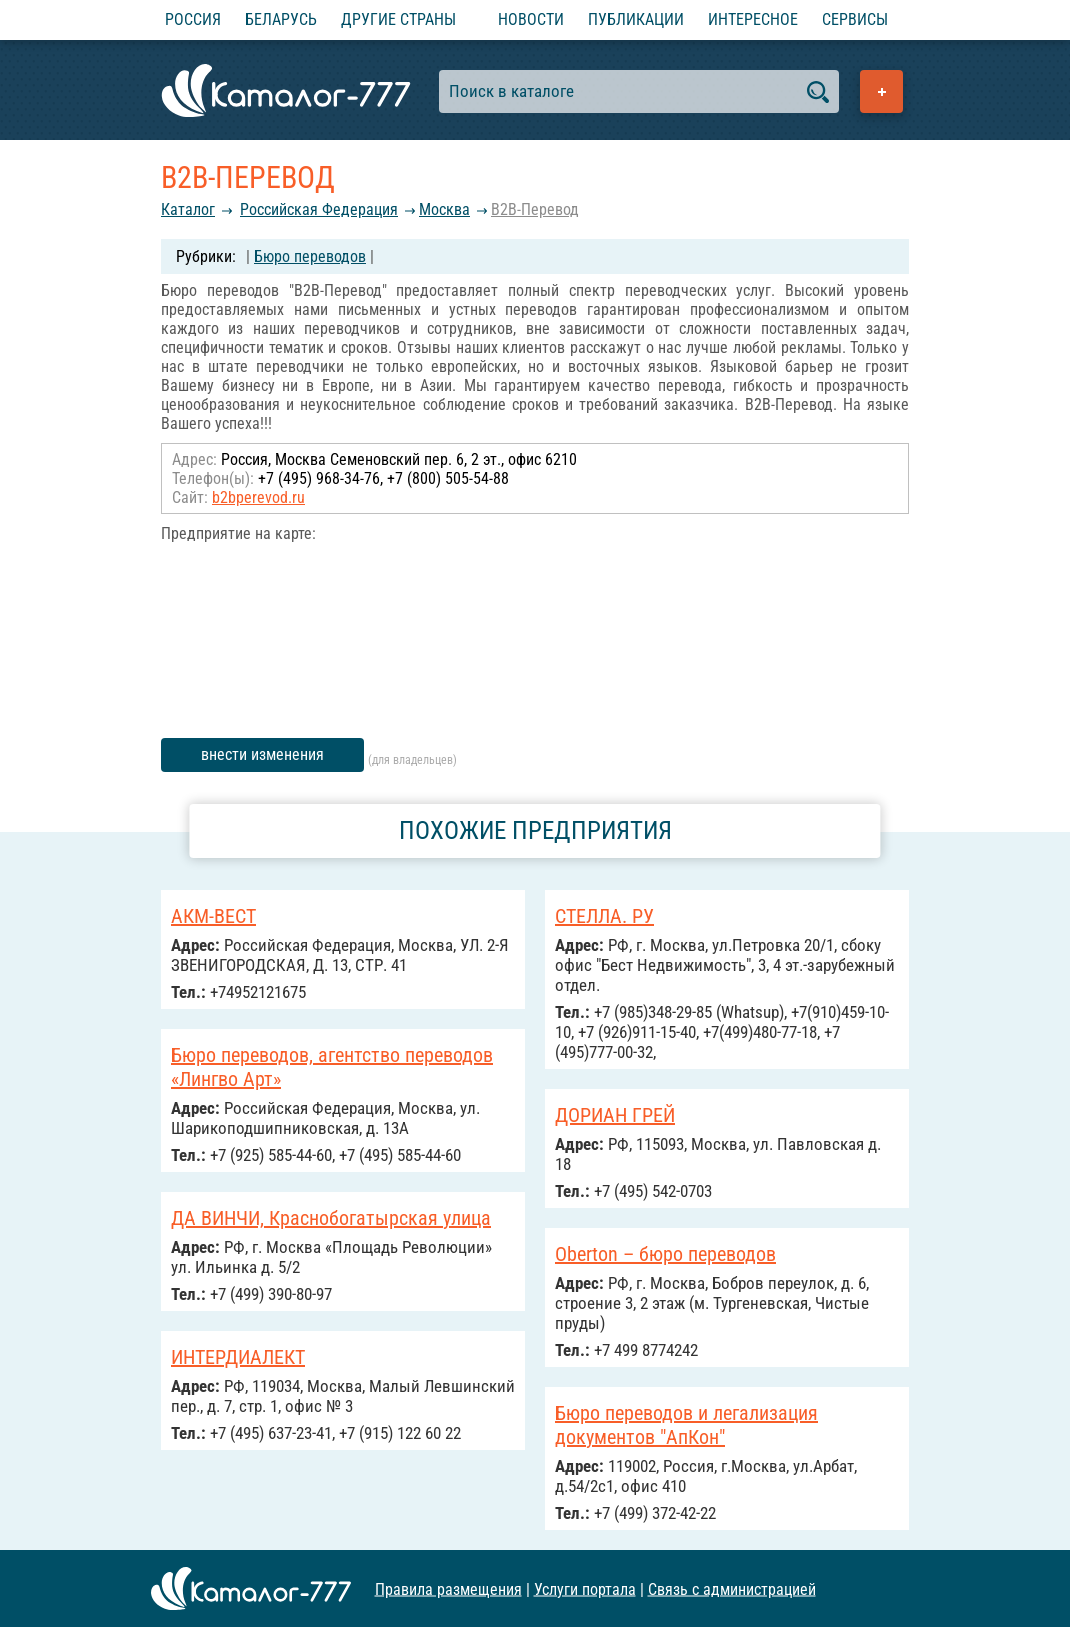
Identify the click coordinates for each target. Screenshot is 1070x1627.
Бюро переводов (310, 256)
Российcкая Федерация (319, 209)
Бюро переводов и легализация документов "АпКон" (686, 1425)
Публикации (636, 19)
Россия (193, 19)
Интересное (753, 19)
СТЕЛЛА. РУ (604, 916)
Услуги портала (585, 1588)
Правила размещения (448, 1588)
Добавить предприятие (881, 91)
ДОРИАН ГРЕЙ (615, 1115)
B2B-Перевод (535, 209)
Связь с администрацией (732, 1588)
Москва (444, 209)
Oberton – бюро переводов (665, 1254)
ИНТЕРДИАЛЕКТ (238, 1357)
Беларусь (281, 19)
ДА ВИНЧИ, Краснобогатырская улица (331, 1218)
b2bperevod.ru (258, 497)
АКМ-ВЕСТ (213, 916)
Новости (531, 19)
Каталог (188, 209)
